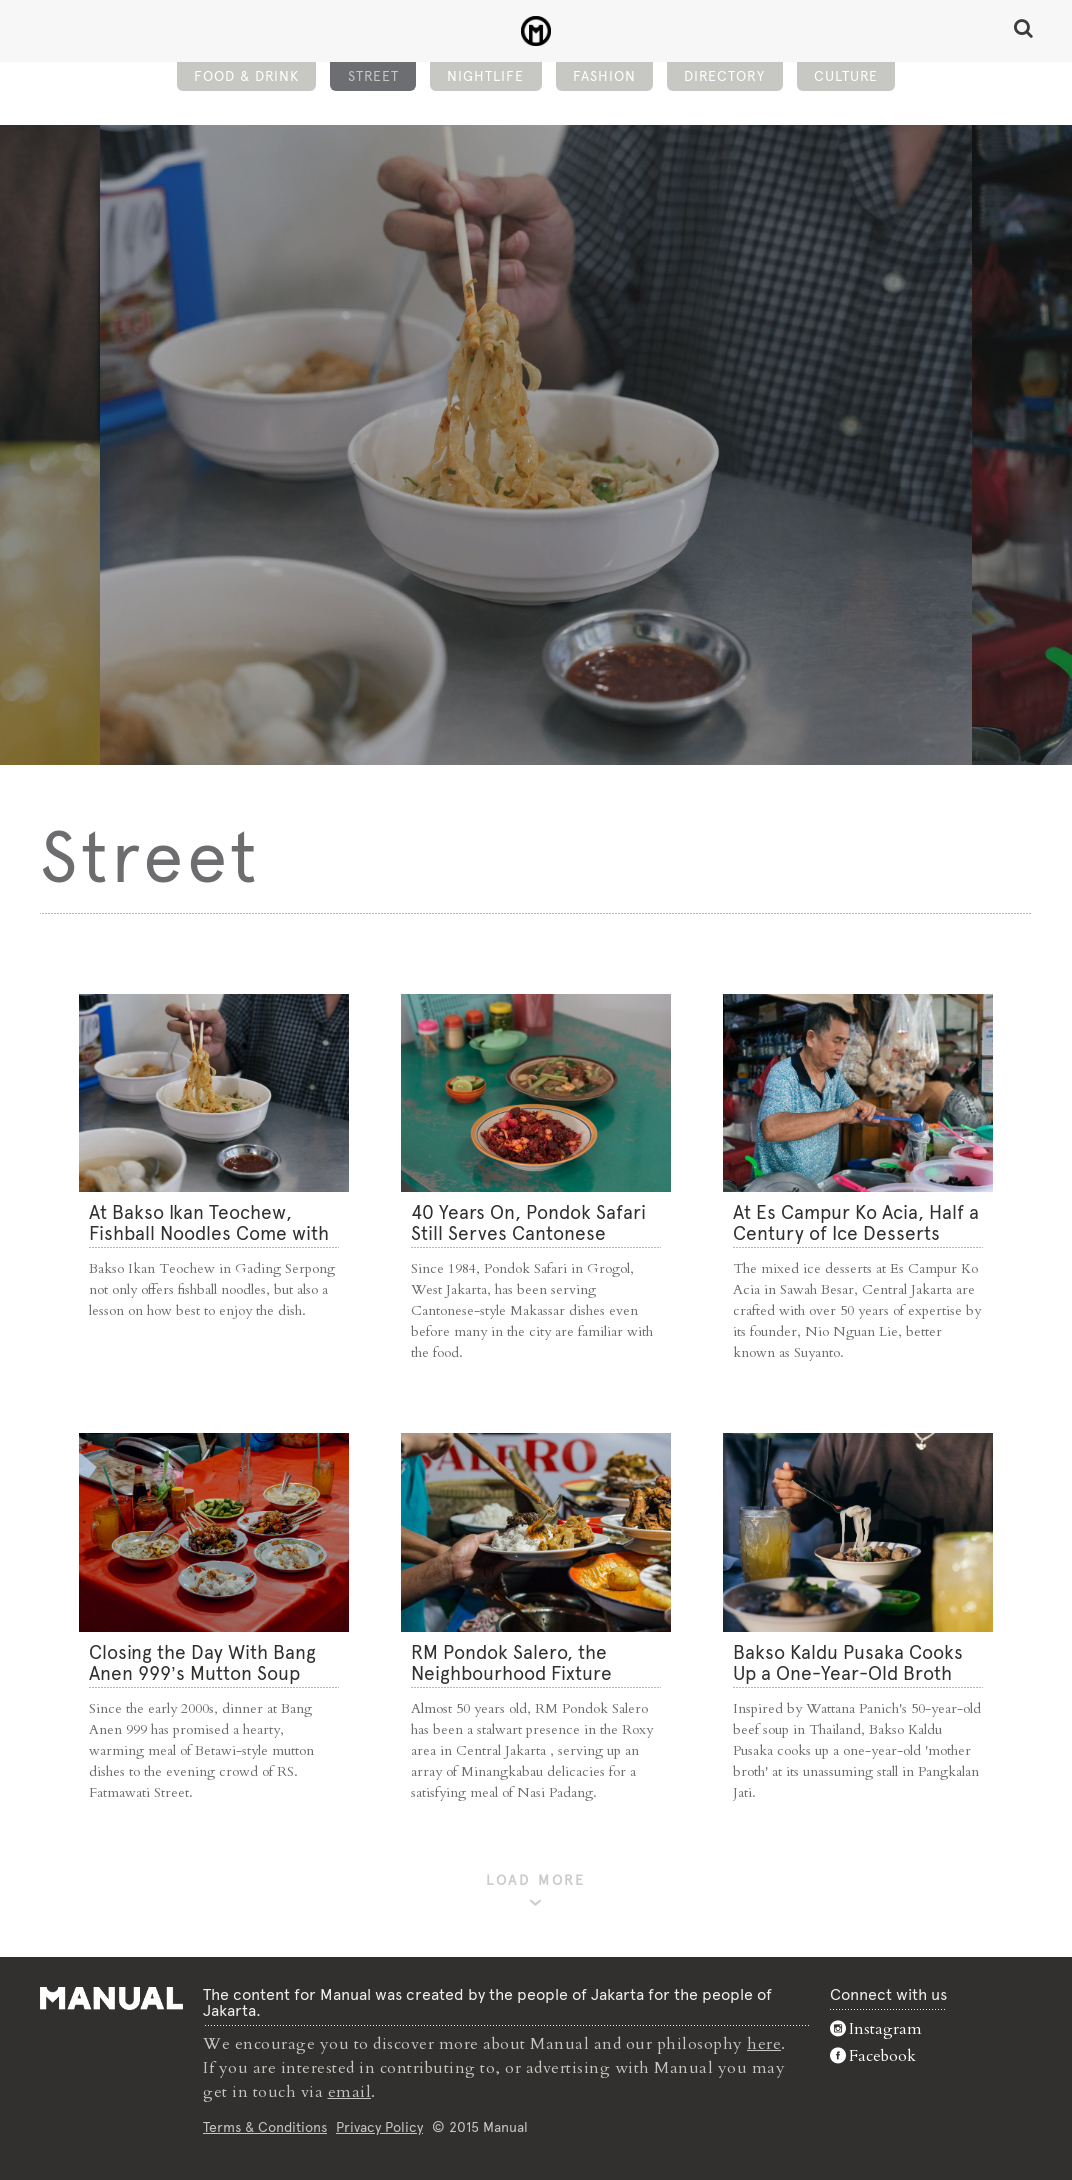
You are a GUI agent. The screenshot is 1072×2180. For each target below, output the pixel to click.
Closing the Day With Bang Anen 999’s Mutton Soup (202, 1663)
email (350, 2092)
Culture (846, 76)
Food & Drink (246, 76)
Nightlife (485, 76)
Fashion (604, 76)
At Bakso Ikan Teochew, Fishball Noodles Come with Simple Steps (209, 1233)
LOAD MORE (536, 1880)
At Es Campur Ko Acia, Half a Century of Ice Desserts (856, 1223)
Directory (724, 76)
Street (373, 76)
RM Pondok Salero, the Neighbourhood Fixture (511, 1663)
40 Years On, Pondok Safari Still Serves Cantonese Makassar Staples (528, 1233)
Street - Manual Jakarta (536, 31)
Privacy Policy (379, 2127)
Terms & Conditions (265, 2127)
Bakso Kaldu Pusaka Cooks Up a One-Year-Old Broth (848, 1663)
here (764, 2044)
